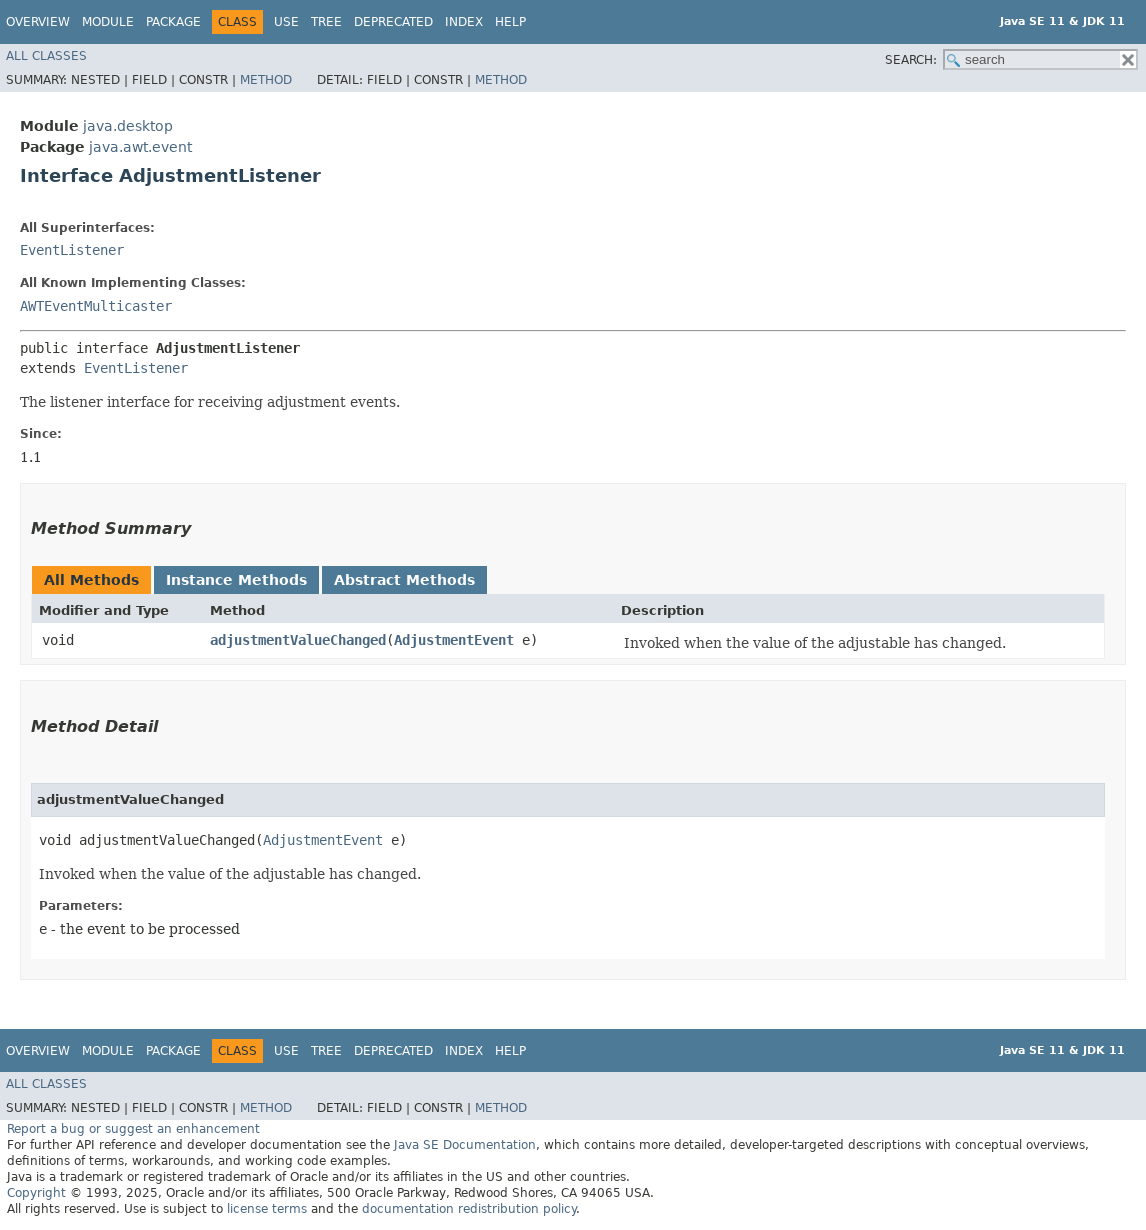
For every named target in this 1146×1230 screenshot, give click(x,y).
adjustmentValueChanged (298, 640)
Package (173, 22)
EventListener (72, 250)
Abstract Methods (404, 580)
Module (108, 22)
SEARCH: (911, 60)
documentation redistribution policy (469, 1209)
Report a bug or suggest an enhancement (133, 1129)
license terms (267, 1209)
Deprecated (393, 22)
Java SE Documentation (465, 1145)
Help (510, 22)
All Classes (46, 56)
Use (286, 22)
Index (464, 22)
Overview (38, 22)
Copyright (36, 1193)
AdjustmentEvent (454, 640)
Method (266, 80)
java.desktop (128, 126)
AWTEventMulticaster (96, 306)
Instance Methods (236, 580)
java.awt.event (140, 147)
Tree (326, 22)
